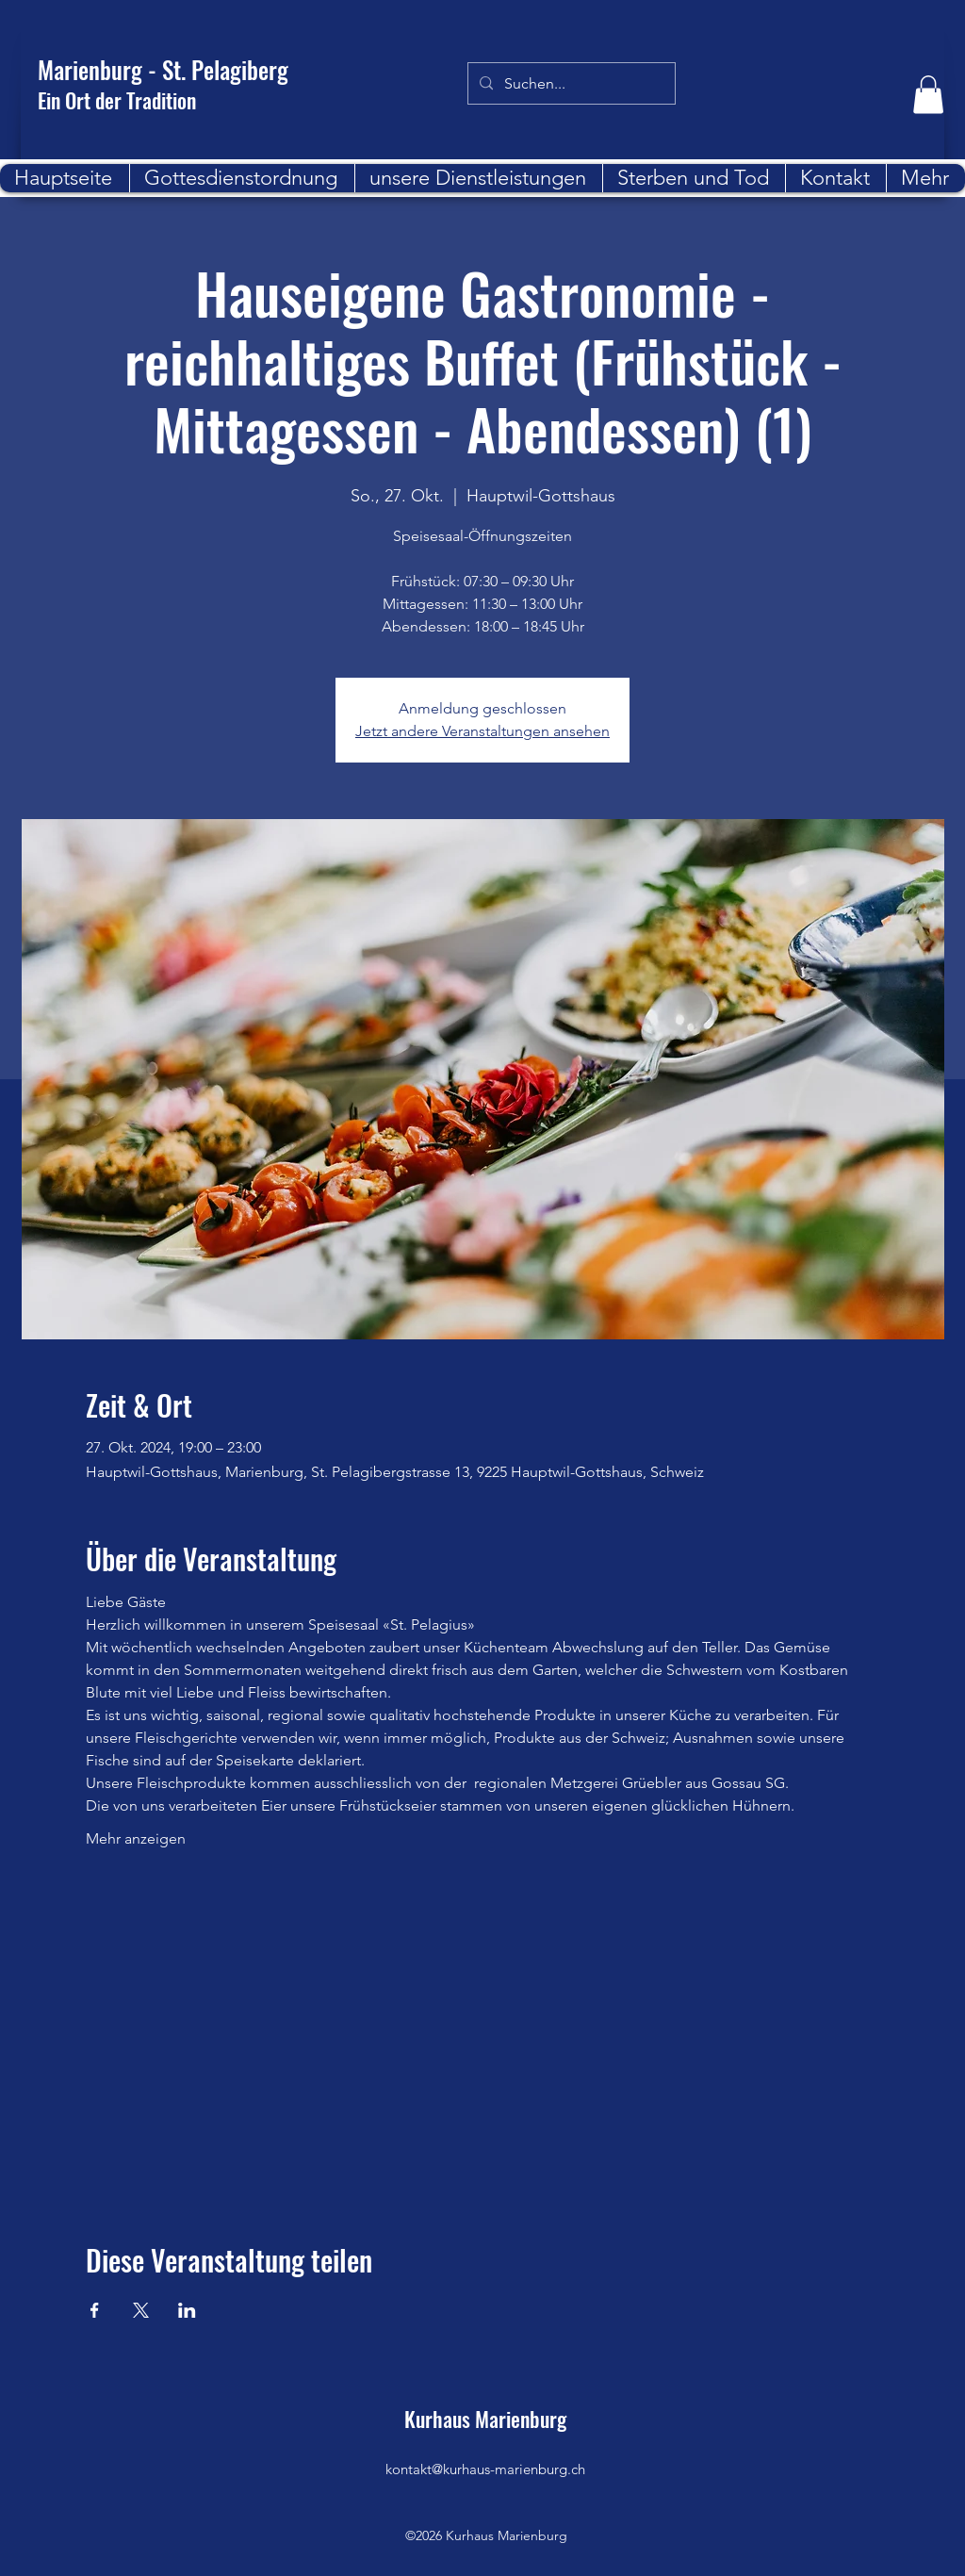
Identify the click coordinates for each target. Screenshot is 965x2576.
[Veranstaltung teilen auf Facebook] (95, 2310)
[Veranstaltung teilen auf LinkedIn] (187, 2310)
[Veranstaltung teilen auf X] (141, 2310)
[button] (928, 94)
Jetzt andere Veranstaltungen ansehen (482, 731)
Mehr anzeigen (136, 1838)
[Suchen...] (569, 84)
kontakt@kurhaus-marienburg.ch (485, 2469)
